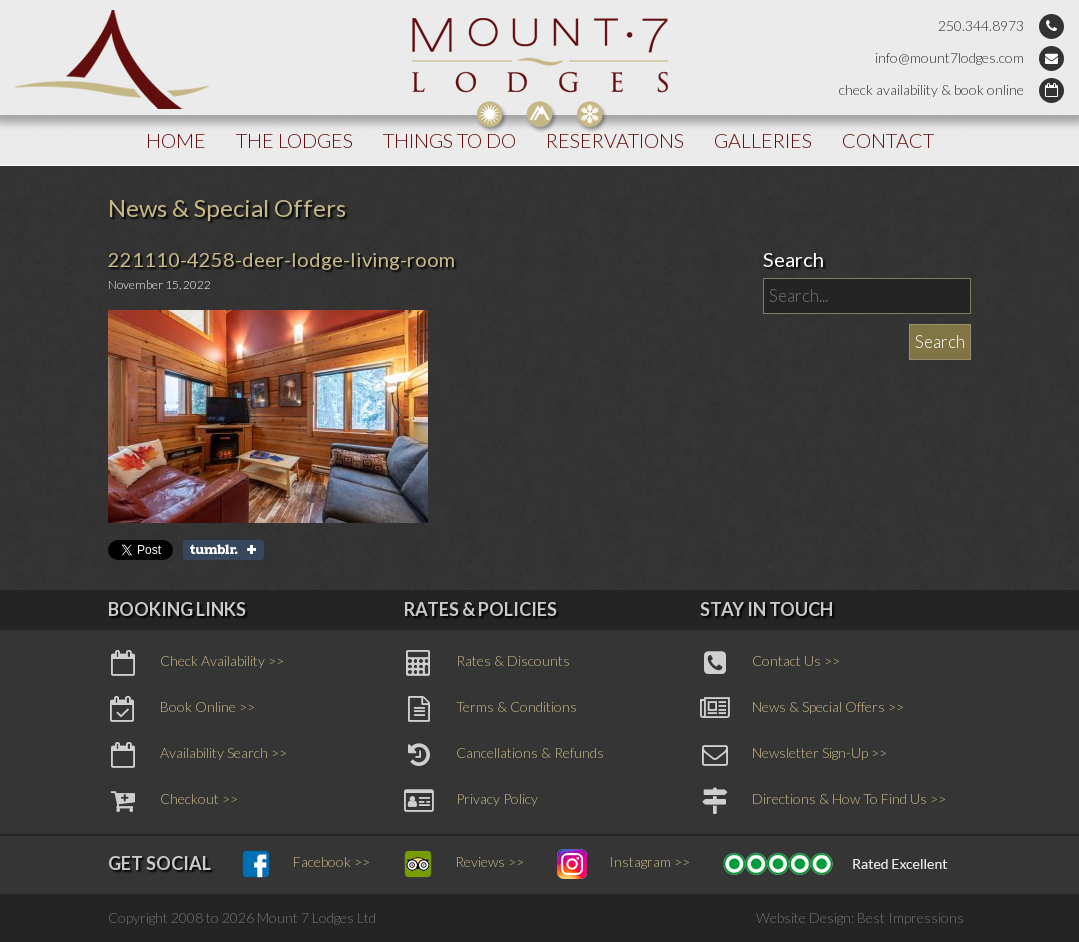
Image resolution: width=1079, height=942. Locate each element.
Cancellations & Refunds (504, 755)
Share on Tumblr (223, 550)
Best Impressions (910, 917)
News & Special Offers (227, 207)
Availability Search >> (197, 755)
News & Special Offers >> (802, 709)
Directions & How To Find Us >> (823, 801)
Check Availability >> (196, 663)
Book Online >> (181, 709)
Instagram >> (623, 864)
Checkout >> (173, 801)
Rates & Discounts (487, 663)
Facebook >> (305, 864)
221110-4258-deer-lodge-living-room (281, 259)
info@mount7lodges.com (949, 57)
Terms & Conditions (490, 709)
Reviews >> (463, 864)
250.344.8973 (981, 25)
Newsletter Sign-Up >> (793, 755)
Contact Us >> (770, 663)
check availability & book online (931, 89)
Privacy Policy (471, 801)
